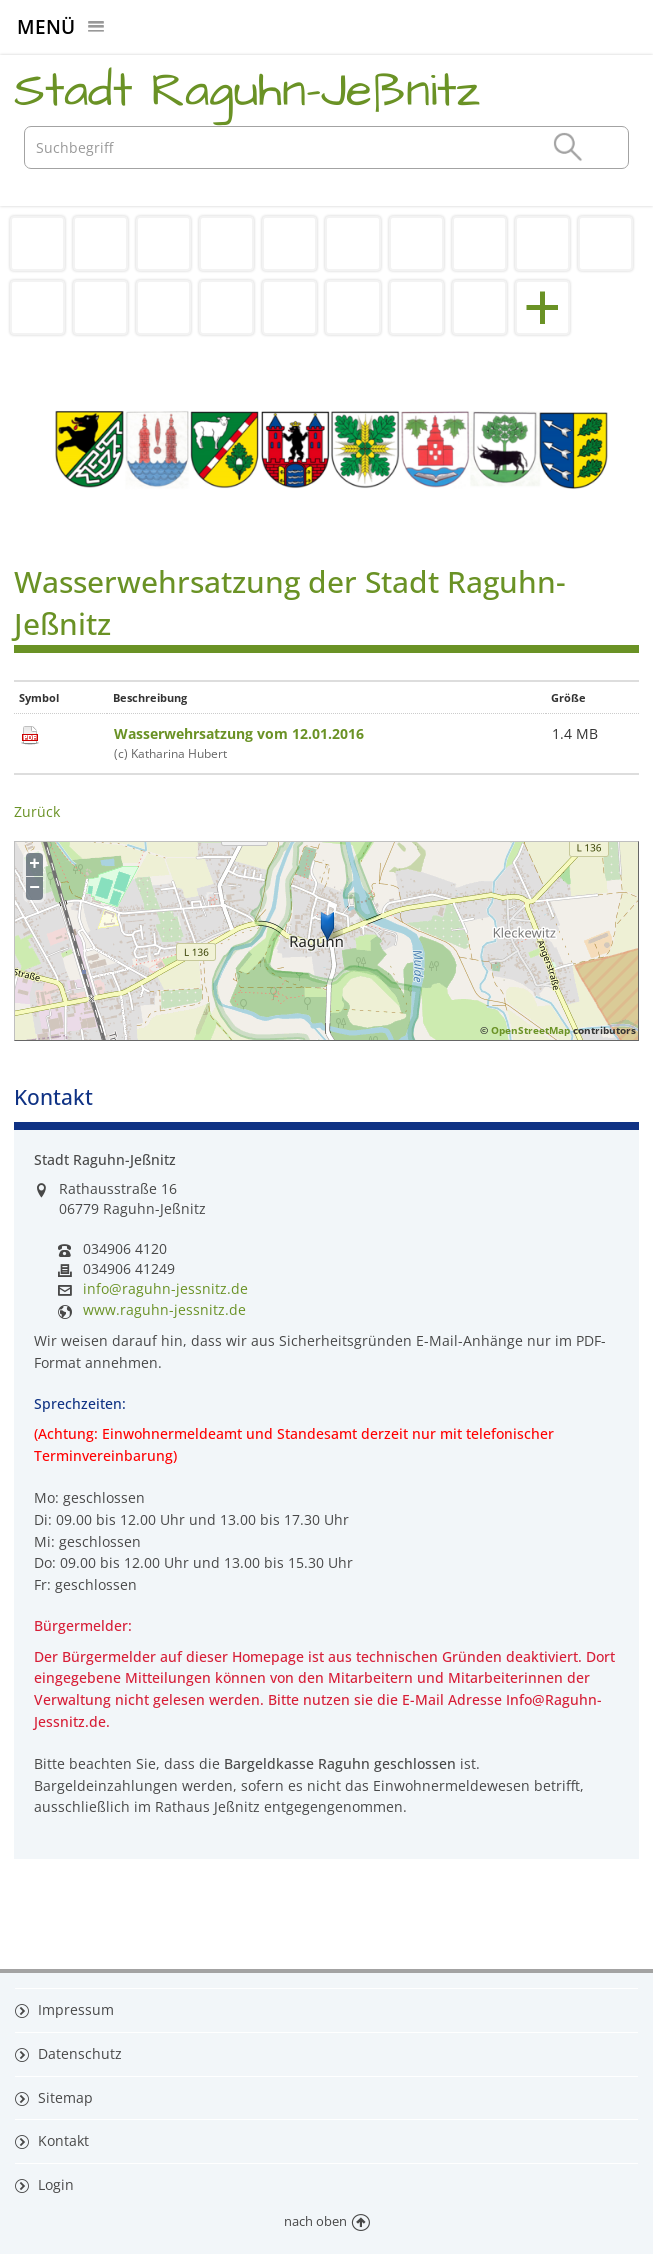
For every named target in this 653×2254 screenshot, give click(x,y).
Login (54, 2184)
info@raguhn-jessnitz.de (165, 1289)
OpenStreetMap (530, 1030)
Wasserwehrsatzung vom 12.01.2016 (239, 733)
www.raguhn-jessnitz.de (164, 1310)
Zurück (37, 811)
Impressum (74, 2009)
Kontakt (61, 2140)
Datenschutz (78, 2053)
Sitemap (63, 2097)
